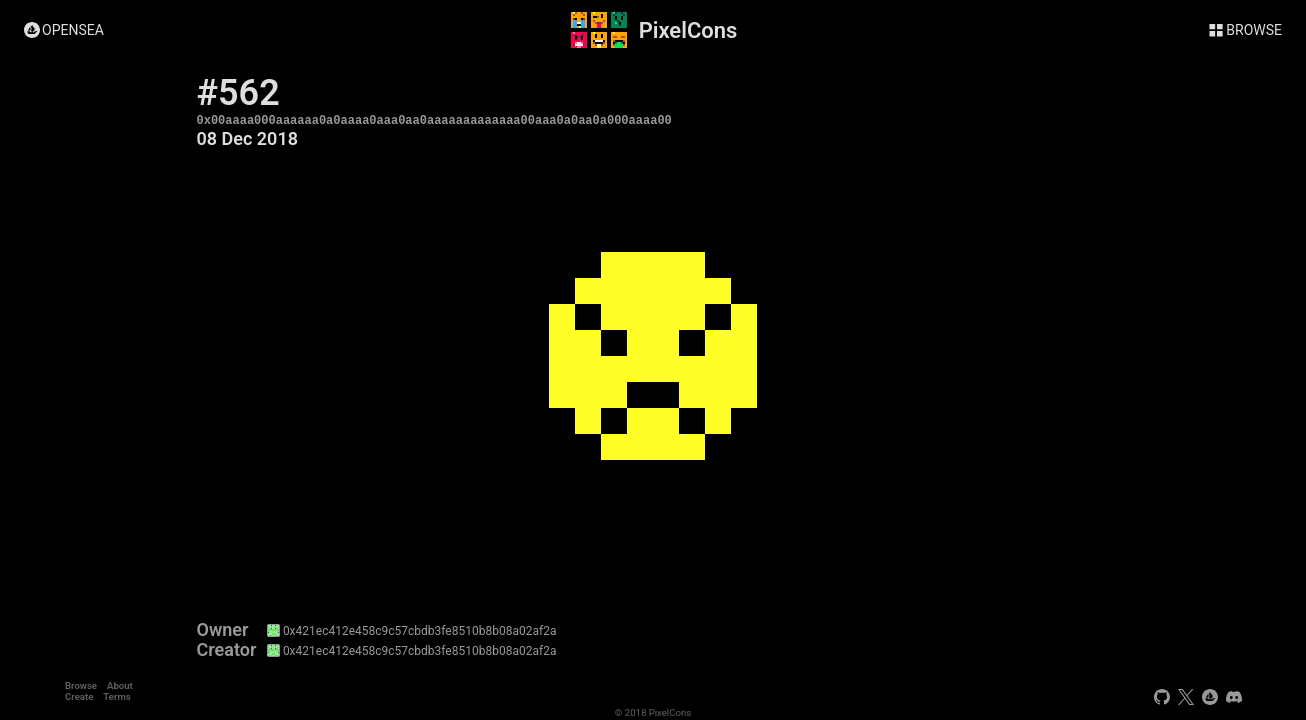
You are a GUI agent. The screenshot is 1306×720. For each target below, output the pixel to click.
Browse (81, 685)
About (120, 685)
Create (79, 696)
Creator (227, 650)
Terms (116, 696)
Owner (223, 630)
